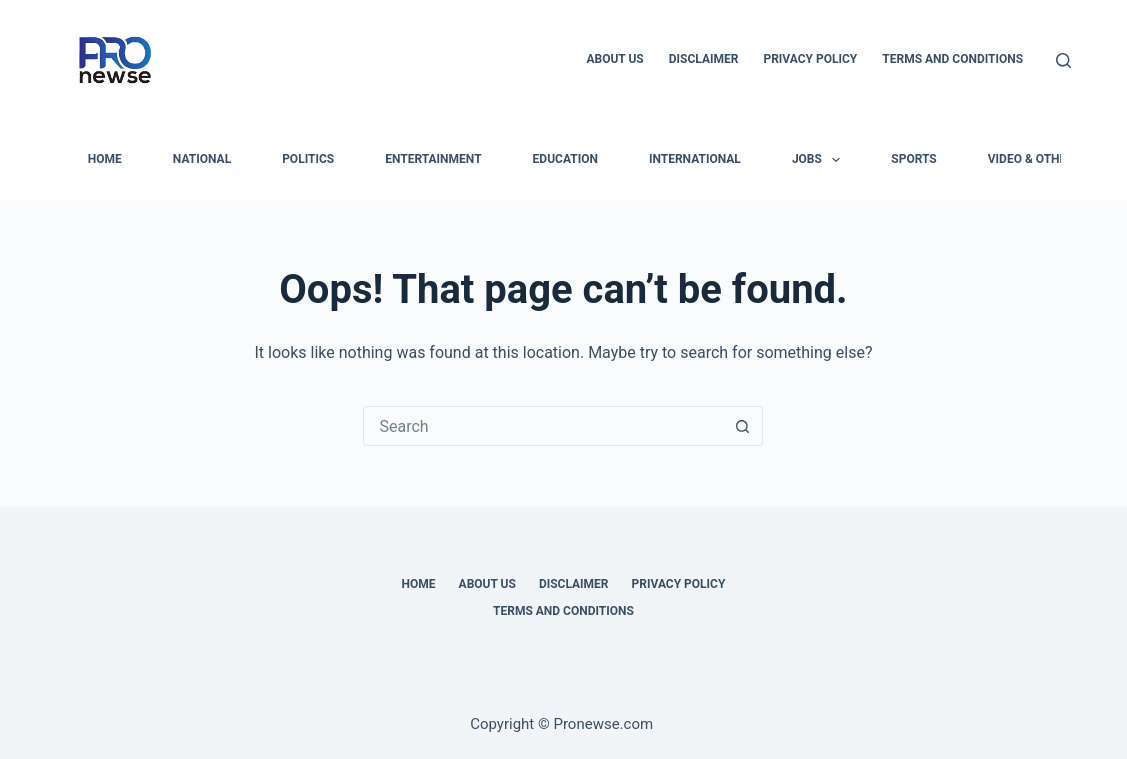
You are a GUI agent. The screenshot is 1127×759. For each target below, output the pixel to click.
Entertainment (433, 159)
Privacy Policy (810, 59)
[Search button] (742, 426)
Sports (913, 159)
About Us (614, 59)
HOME (105, 159)
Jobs (820, 160)
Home (419, 584)
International (695, 159)
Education (565, 159)
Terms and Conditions (952, 59)
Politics (308, 159)
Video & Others (1035, 159)
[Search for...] (543, 426)
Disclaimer (704, 59)
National (202, 159)
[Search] (1063, 60)
